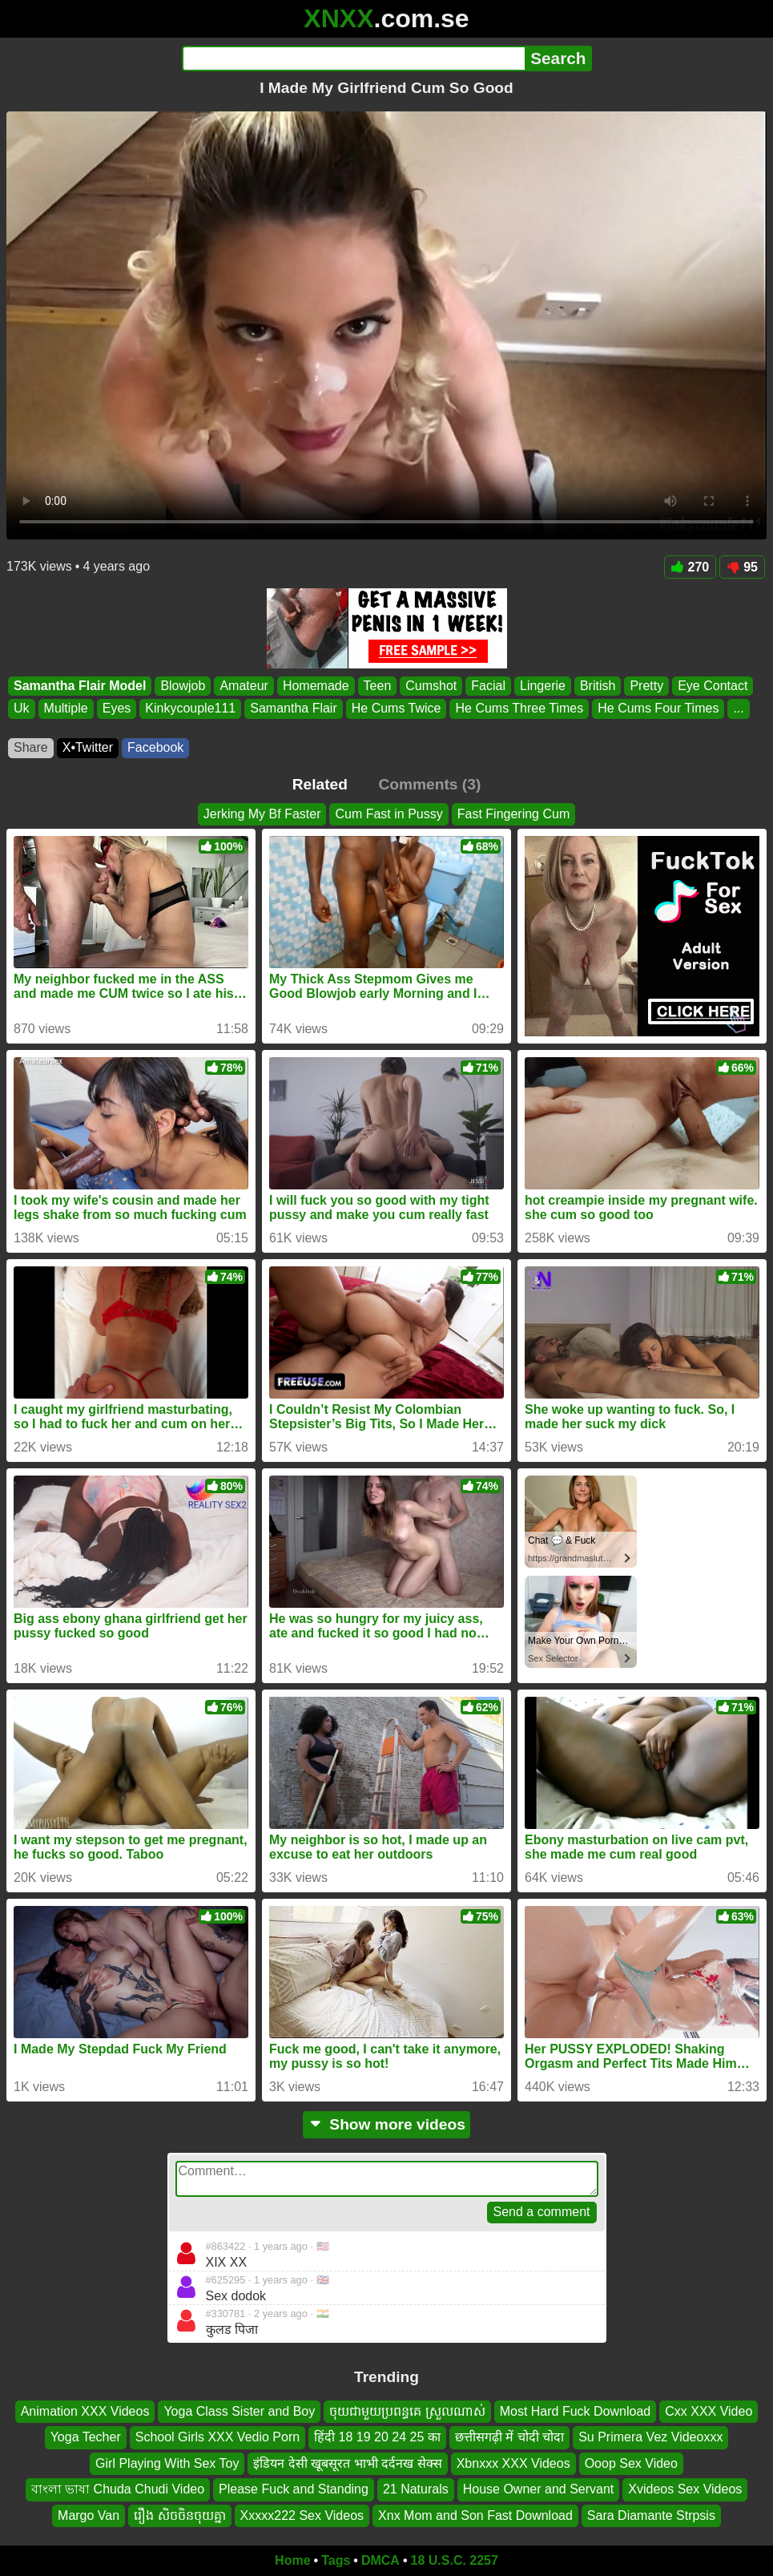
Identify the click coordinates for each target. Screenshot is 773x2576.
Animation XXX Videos (85, 2411)
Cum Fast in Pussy (388, 814)
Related (320, 784)
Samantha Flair (293, 709)
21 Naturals (416, 2489)
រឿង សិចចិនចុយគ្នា (179, 2515)
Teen (378, 685)
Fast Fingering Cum (513, 814)
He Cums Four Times (658, 709)
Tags (335, 2560)
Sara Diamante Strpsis (651, 2515)
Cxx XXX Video (708, 2411)
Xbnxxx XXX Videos (513, 2463)
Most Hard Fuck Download (575, 2411)
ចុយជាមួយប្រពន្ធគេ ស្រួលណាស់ (407, 2411)
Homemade (316, 685)
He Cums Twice (396, 709)
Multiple (66, 709)
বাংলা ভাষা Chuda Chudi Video (117, 2489)
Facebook (155, 747)
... (738, 709)
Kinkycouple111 (190, 709)
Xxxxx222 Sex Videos (302, 2515)
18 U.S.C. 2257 (454, 2560)
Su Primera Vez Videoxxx (650, 2438)
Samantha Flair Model (80, 685)
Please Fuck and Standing (293, 2489)
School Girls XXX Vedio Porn (217, 2438)
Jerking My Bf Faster (262, 814)
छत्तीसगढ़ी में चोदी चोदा (509, 2438)
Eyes (117, 709)
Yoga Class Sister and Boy (239, 2411)
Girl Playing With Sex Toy (167, 2463)
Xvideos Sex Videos (685, 2489)
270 (690, 567)
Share (31, 747)
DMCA (380, 2560)
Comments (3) (429, 784)
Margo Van (88, 2515)
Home (292, 2560)
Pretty (646, 685)
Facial (488, 685)
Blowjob (182, 685)
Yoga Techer (85, 2438)
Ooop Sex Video (631, 2463)
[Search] (353, 58)
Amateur (243, 685)
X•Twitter (87, 747)
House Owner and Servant (538, 2489)
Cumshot (431, 685)
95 (742, 567)
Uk (22, 709)
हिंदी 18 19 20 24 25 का (377, 2438)
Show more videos (386, 2124)
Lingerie (543, 685)
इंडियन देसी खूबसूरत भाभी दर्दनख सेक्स (347, 2463)
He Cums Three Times (519, 709)
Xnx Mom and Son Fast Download (475, 2515)
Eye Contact (712, 685)
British (597, 685)
